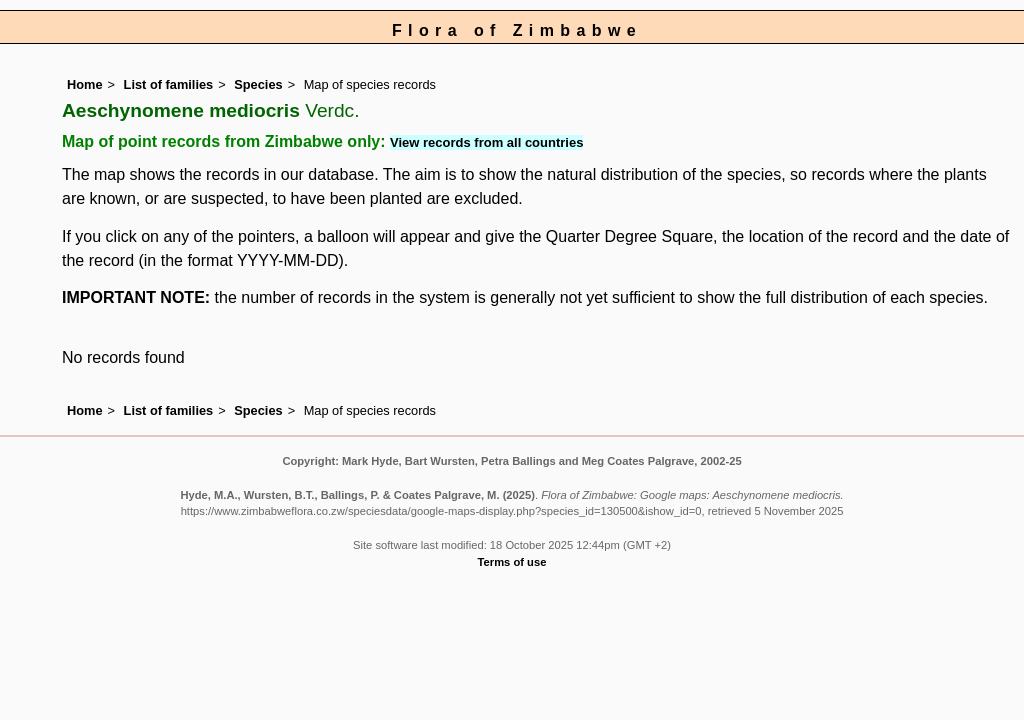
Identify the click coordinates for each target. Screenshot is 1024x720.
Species (258, 84)
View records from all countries (486, 142)
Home (85, 84)
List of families (169, 84)
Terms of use (512, 562)
